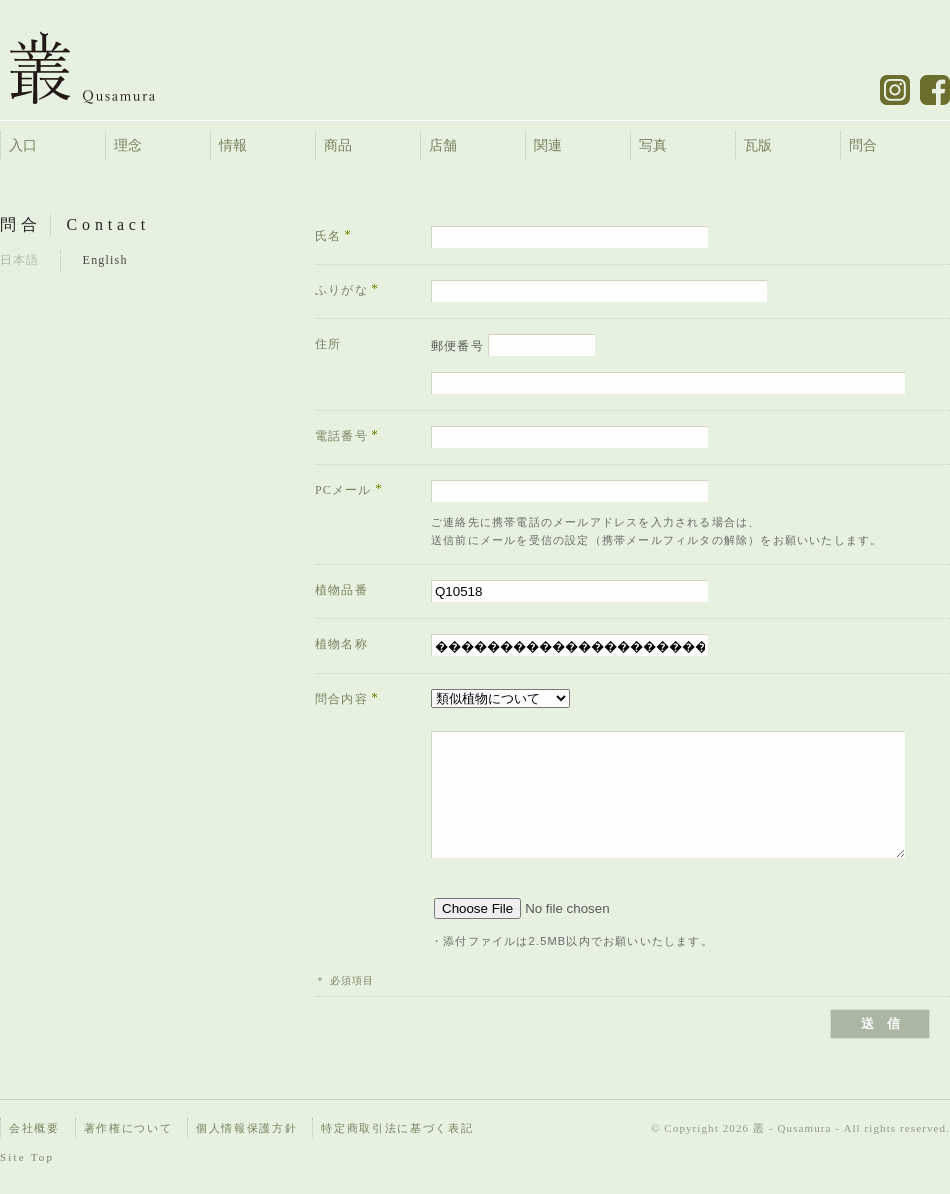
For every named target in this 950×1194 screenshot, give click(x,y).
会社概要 (34, 1128)
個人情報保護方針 (246, 1128)
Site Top (27, 1157)
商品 (338, 145)
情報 (233, 145)
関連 (548, 145)
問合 (863, 145)
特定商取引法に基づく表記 (397, 1128)
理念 (128, 145)
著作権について (128, 1128)
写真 (653, 145)
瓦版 (758, 145)
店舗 (443, 145)
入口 (23, 145)
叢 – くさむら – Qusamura (97, 67)
